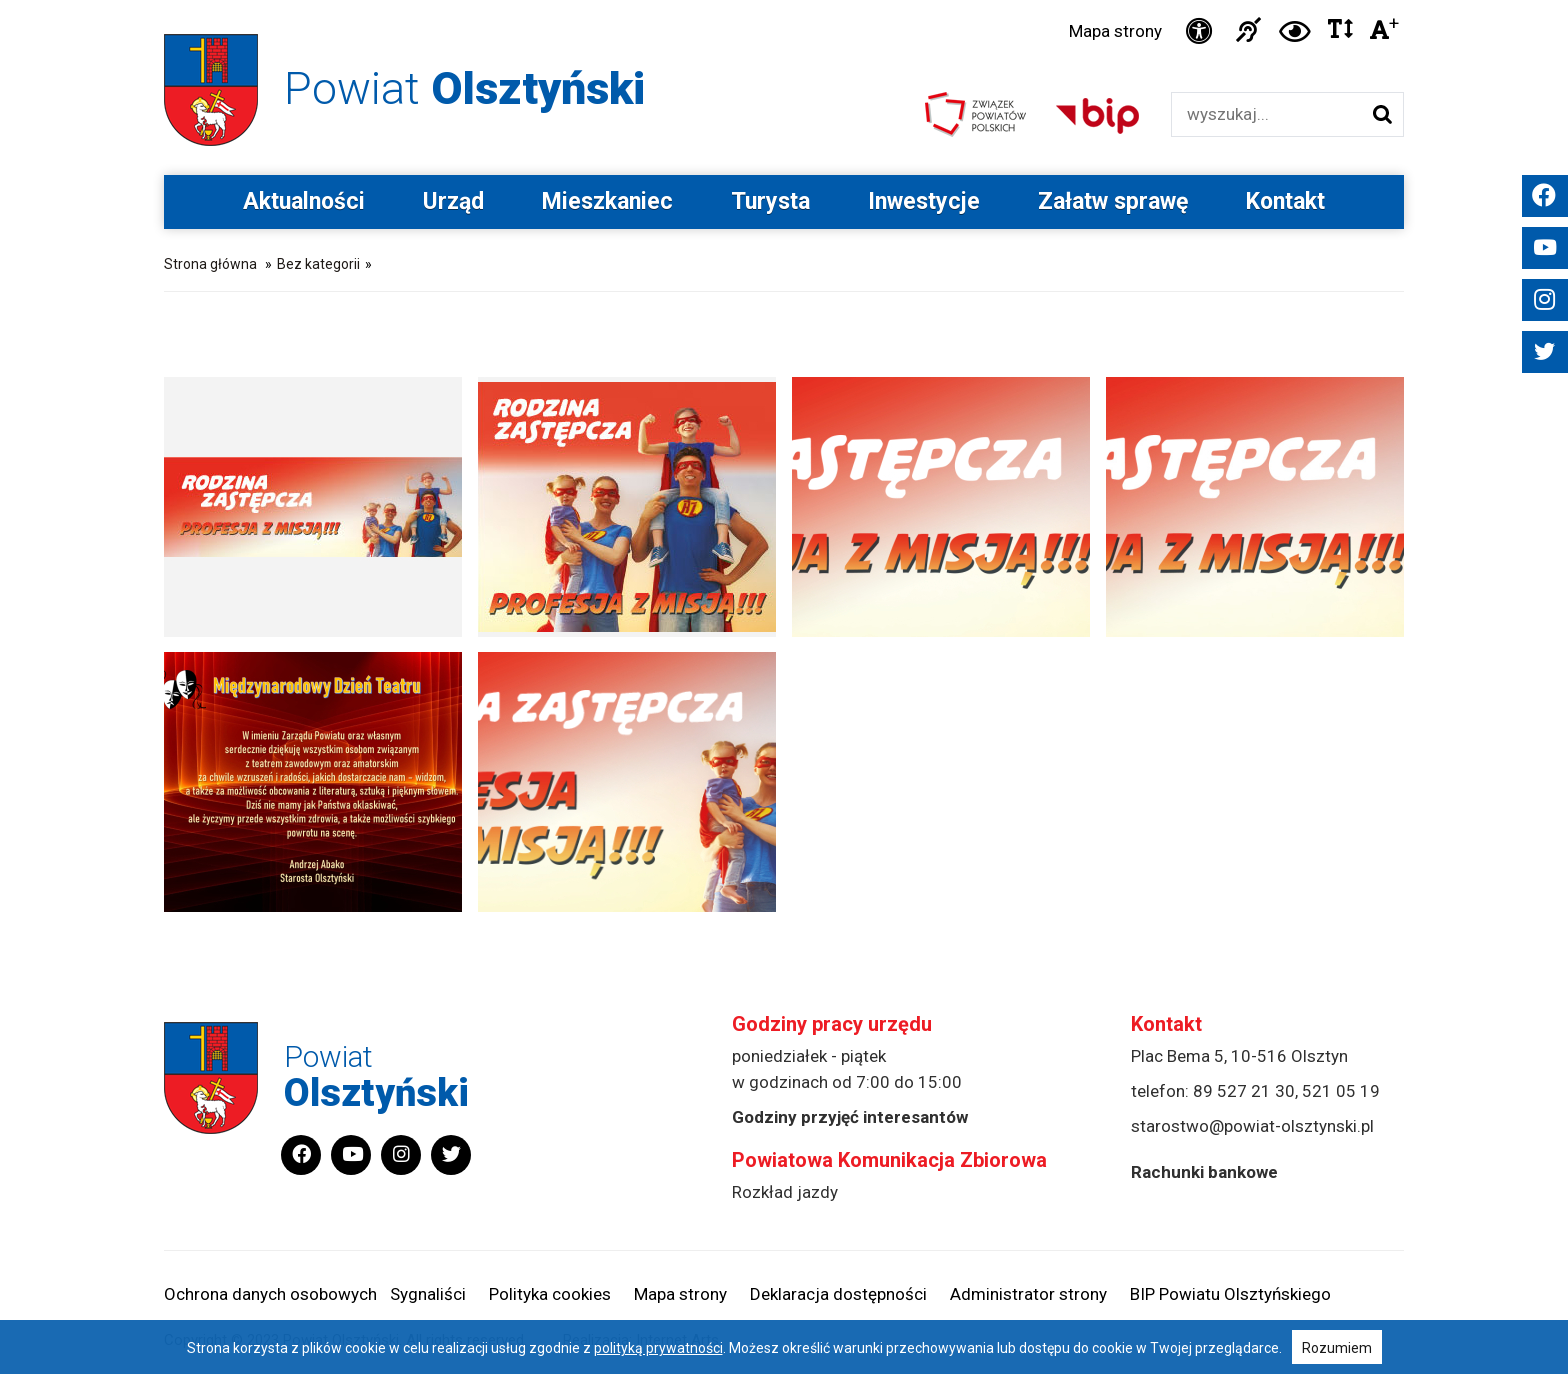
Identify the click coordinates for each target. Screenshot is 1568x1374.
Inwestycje (924, 201)
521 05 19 (1341, 1091)
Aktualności (304, 201)
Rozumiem (1337, 1348)
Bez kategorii (318, 264)
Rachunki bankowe (1204, 1172)
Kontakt (1285, 201)
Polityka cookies (550, 1294)
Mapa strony (1115, 31)
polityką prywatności (658, 1348)
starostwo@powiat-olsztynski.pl (1252, 1126)
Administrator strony (1028, 1294)
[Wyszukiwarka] (1266, 114)
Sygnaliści (428, 1294)
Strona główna (210, 264)
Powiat (464, 88)
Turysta (770, 201)
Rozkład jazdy (785, 1192)
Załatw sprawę (1113, 201)
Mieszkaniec (607, 201)
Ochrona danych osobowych (270, 1294)
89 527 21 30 (1244, 1091)
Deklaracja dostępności (838, 1294)
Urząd (453, 201)
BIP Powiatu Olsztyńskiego (1230, 1294)
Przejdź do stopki (784, 0)
